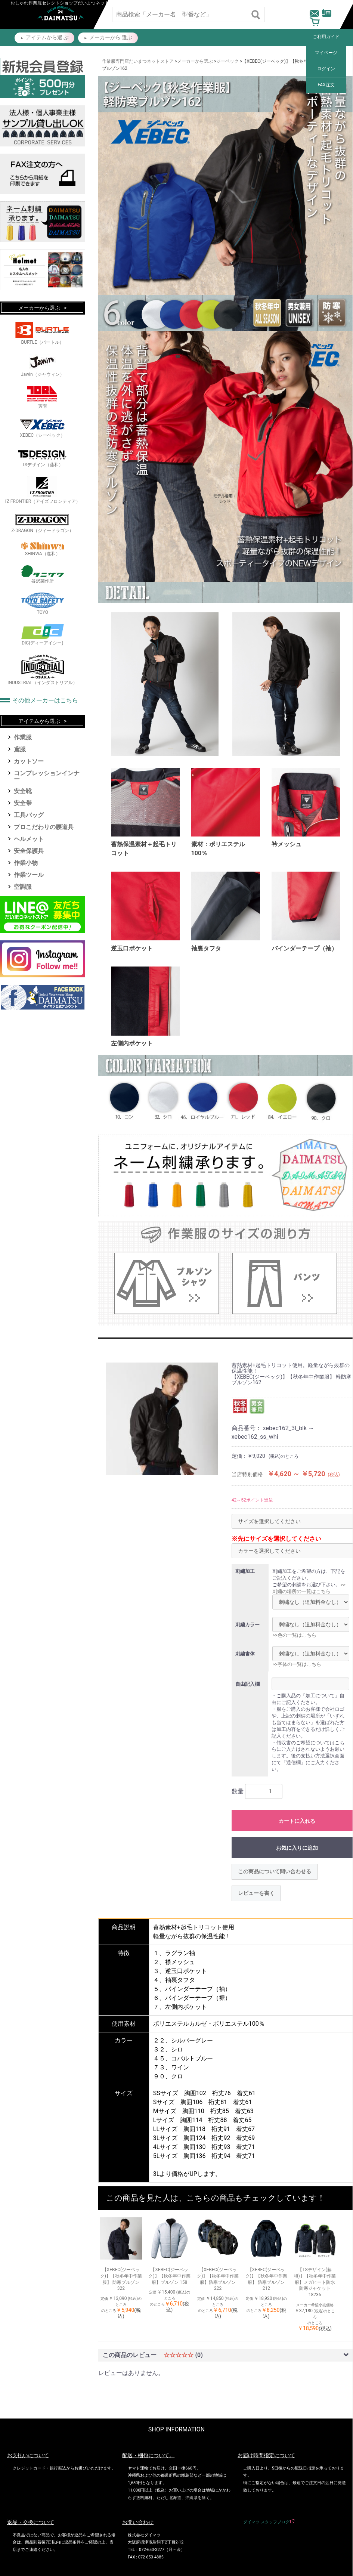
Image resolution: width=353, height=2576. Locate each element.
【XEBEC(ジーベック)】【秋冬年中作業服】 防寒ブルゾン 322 (121, 2279)
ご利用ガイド (326, 36)
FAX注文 (326, 85)
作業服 (23, 737)
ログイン (326, 69)
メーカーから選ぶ (195, 61)
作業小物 (26, 862)
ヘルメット (29, 838)
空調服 (23, 886)
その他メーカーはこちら (45, 700)
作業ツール (29, 874)
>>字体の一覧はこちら (296, 1664)
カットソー (29, 761)
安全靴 (23, 791)
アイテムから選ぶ (39, 721)
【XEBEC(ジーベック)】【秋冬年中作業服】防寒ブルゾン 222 (218, 2279)
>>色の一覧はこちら (294, 1635)
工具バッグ (29, 815)
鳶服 (20, 749)
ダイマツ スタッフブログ (266, 2522)
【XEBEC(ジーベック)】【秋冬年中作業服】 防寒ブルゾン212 (266, 2279)
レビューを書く (256, 1893)
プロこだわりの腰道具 (44, 827)
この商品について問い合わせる (274, 1871)
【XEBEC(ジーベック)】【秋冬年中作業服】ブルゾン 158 (169, 2276)
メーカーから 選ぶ (110, 37)
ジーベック (227, 61)
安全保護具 (29, 850)
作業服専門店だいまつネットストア (138, 61)
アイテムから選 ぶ (47, 37)
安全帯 (23, 803)
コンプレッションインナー (47, 776)
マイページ (326, 52)
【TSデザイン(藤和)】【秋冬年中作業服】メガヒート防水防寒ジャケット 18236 (314, 2282)
